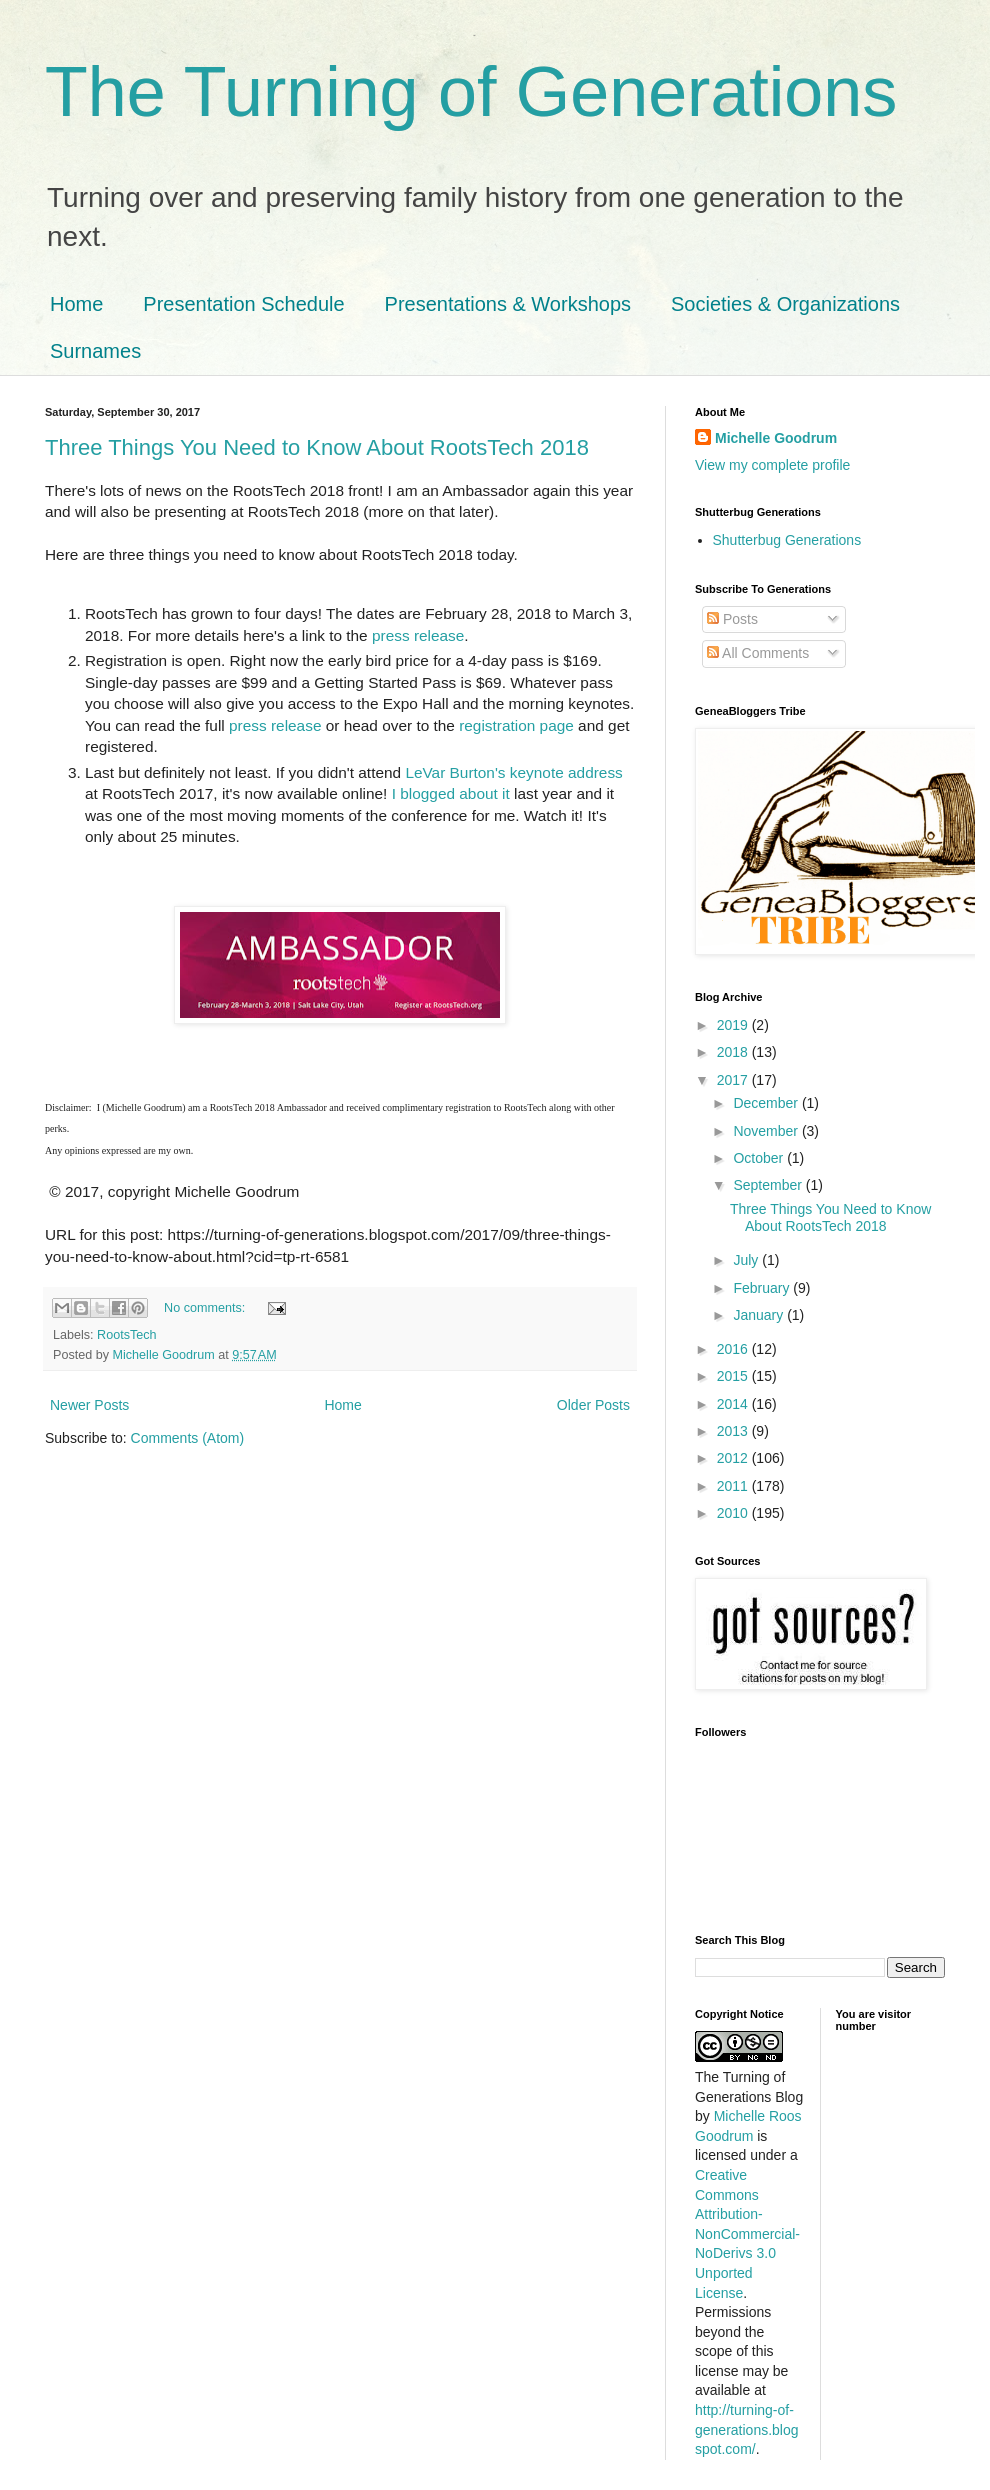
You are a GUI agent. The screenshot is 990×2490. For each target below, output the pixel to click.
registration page (516, 725)
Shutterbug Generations (787, 540)
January (760, 1315)
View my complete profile (772, 465)
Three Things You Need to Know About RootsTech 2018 (317, 447)
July (747, 1260)
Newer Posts (89, 1405)
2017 (734, 1080)
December (767, 1103)
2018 (734, 1052)
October (760, 1158)
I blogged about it (451, 793)
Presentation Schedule (243, 304)
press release (418, 635)
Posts (732, 619)
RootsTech (127, 1335)
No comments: (206, 1308)
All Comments (758, 653)
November (767, 1131)
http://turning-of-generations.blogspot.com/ (747, 2429)
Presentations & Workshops (508, 304)
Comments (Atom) (188, 1438)
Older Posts (593, 1405)
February (763, 1288)
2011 (734, 1486)
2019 (734, 1025)
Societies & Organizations (785, 304)
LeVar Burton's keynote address (513, 772)
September (769, 1185)
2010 (734, 1513)
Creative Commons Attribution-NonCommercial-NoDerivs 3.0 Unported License (747, 2234)
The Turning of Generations (471, 92)
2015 (734, 1376)
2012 (734, 1458)
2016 (734, 1349)
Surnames (95, 351)
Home (76, 304)
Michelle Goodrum (776, 438)
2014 (734, 1404)
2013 (734, 1431)
